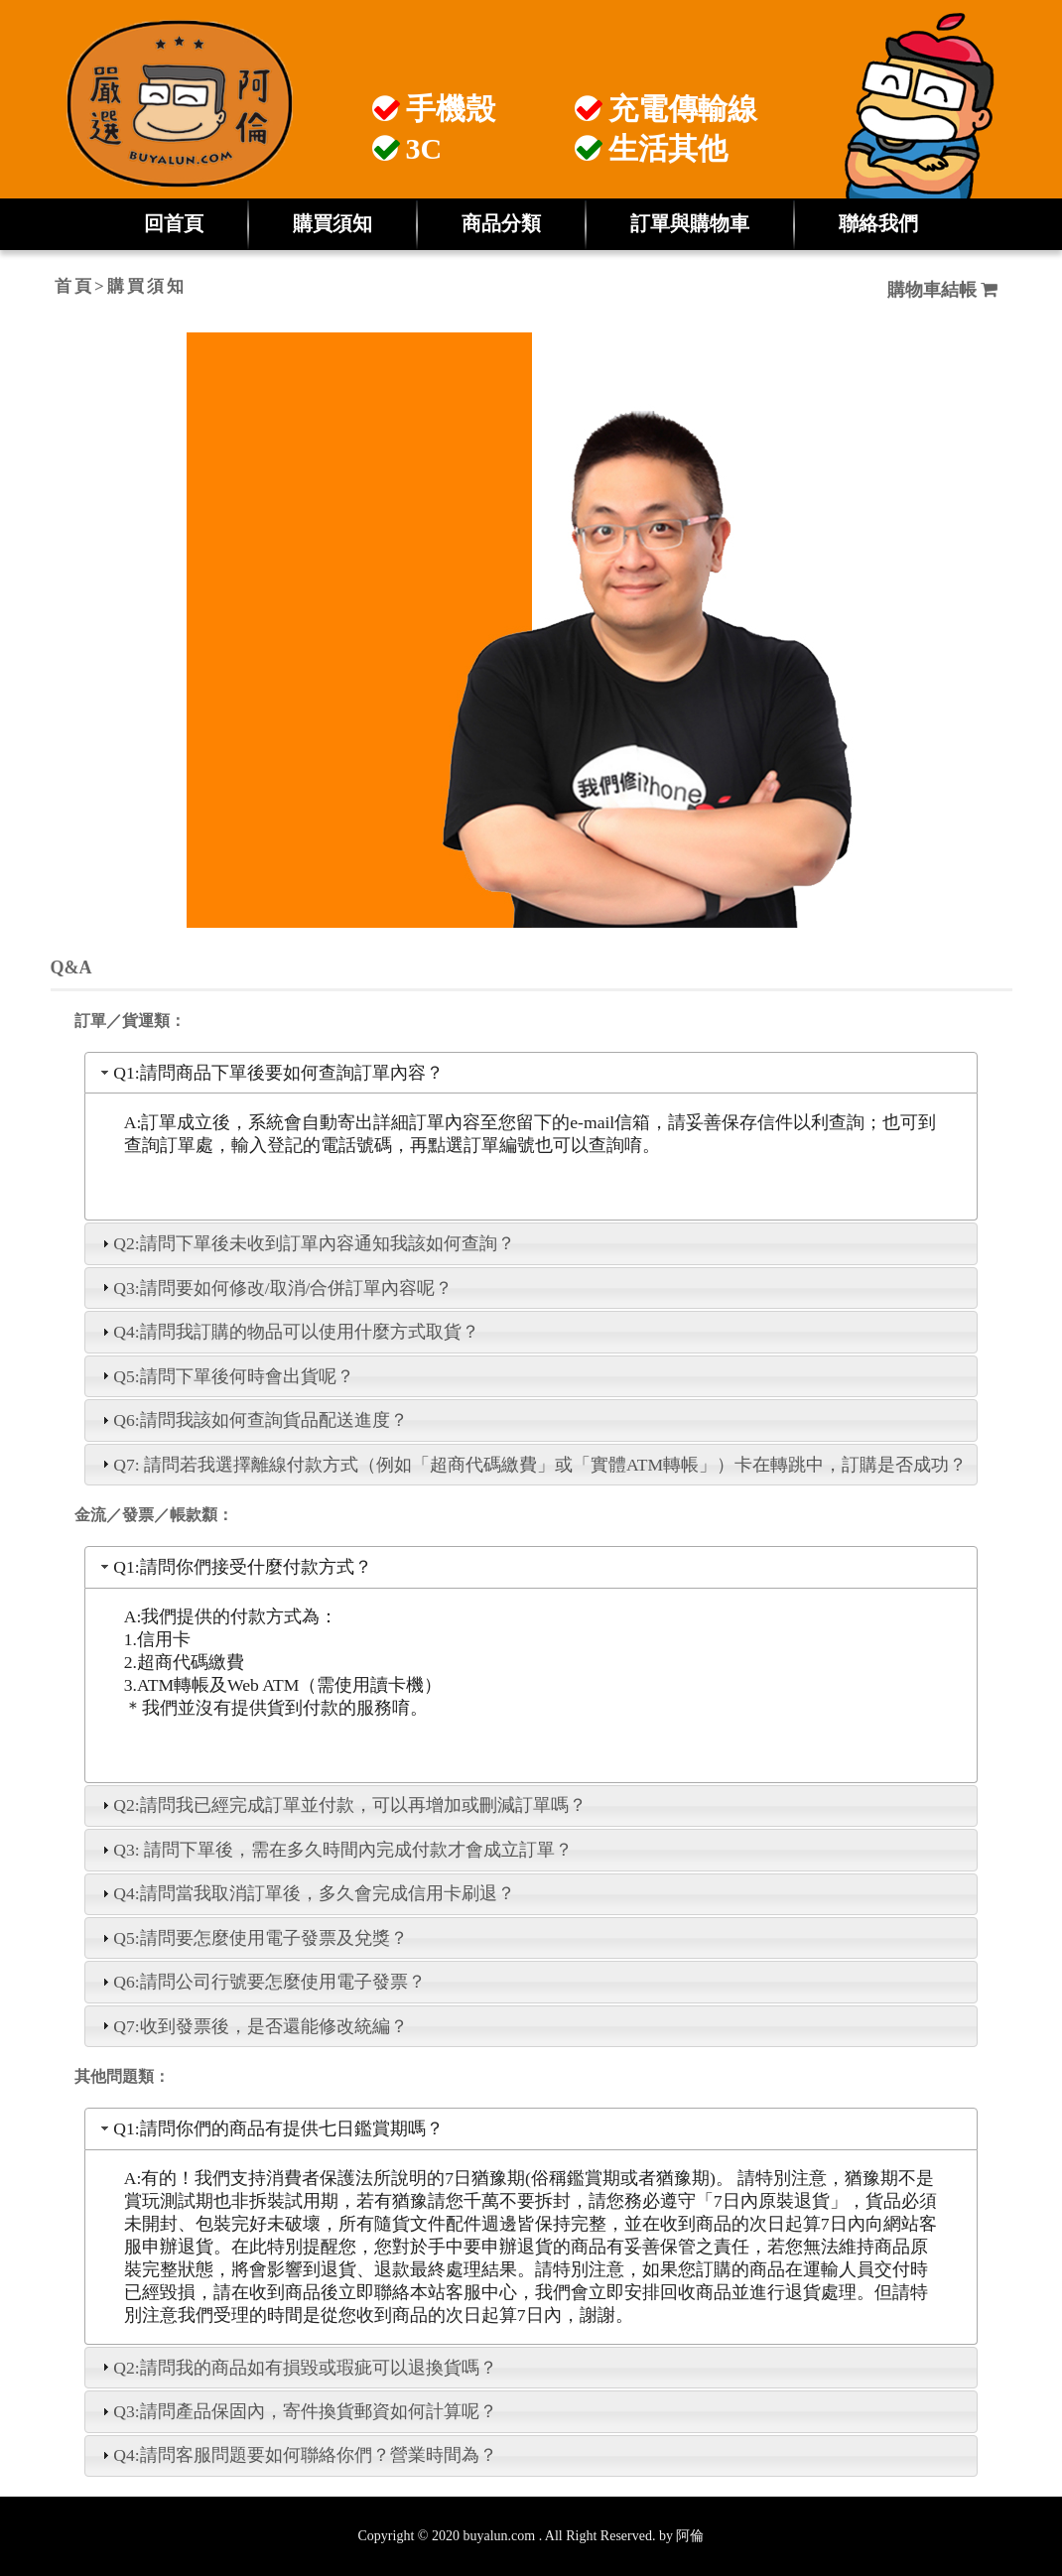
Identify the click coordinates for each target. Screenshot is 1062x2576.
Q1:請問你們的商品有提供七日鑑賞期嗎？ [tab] (270, 2128)
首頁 (74, 286)
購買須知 (332, 223)
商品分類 (501, 223)
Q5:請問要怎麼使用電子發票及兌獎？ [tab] (252, 1938)
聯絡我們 (878, 223)
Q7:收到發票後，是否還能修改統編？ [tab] (252, 2026)
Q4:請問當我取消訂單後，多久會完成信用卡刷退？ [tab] (305, 1893)
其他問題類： (122, 2076)
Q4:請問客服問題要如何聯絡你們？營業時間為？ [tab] (296, 2455)
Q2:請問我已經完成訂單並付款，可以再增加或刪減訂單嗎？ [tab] (341, 1805)
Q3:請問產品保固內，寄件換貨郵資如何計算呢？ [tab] (296, 2411)
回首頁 (173, 223)
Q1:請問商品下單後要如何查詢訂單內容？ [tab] (270, 1073)
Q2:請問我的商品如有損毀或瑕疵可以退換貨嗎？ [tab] (296, 2368)
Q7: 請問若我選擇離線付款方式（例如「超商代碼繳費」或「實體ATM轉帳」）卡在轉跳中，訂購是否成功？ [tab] (532, 1465)
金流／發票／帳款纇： (153, 1514)
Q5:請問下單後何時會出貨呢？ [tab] (225, 1376)
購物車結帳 (942, 290)
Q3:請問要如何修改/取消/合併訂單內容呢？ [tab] (275, 1288)
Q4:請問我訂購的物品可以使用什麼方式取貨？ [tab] (287, 1332)
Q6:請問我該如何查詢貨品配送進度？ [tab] (252, 1420)
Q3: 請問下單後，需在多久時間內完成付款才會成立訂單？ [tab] (335, 1850)
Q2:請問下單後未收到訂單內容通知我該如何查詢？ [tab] (305, 1243)
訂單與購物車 (689, 223)
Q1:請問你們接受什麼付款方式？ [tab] (234, 1567)
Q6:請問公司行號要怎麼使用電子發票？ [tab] (261, 1982)
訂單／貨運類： (130, 1020)
